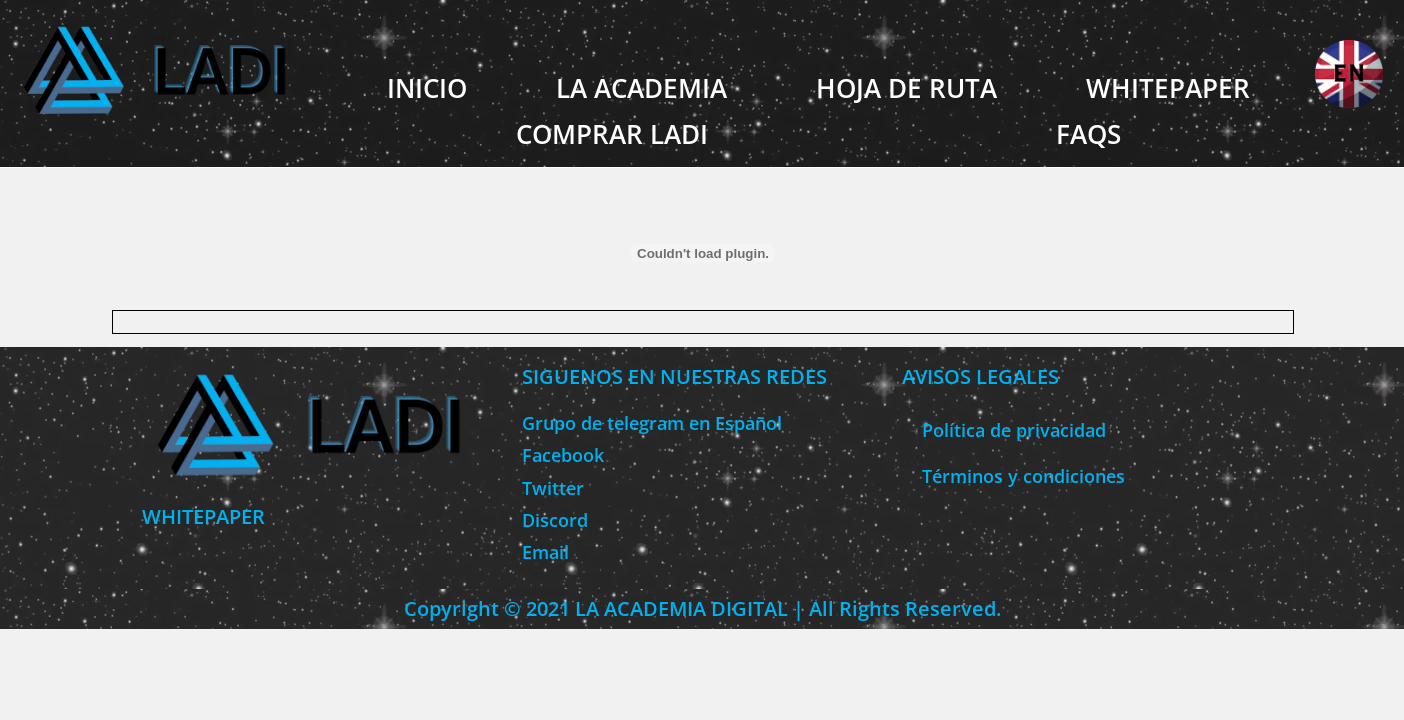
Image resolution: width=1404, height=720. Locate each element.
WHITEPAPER (1168, 88)
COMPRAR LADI (612, 134)
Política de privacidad (1014, 430)
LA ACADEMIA (641, 88)
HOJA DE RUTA (906, 88)
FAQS (1088, 134)
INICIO (427, 88)
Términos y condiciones (1023, 476)
